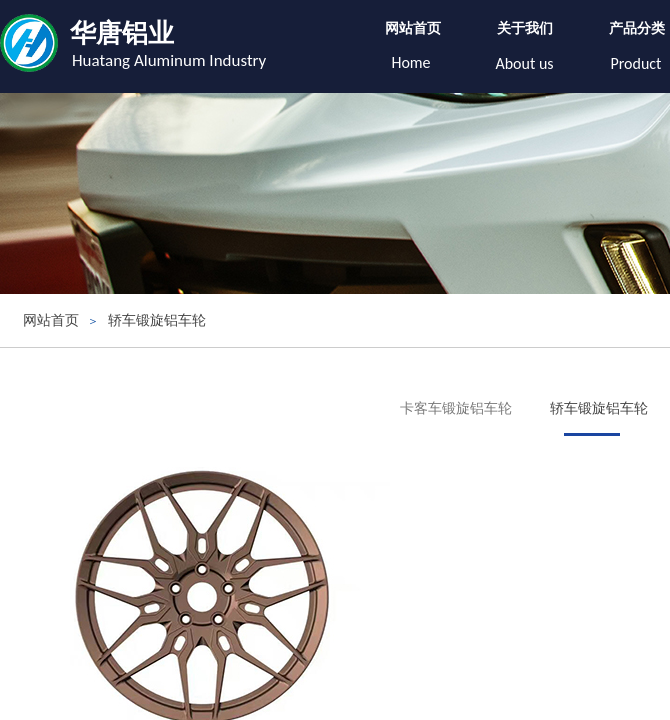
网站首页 (413, 28)
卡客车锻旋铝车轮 (456, 408)
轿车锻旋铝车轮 (157, 320)
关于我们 (525, 28)
